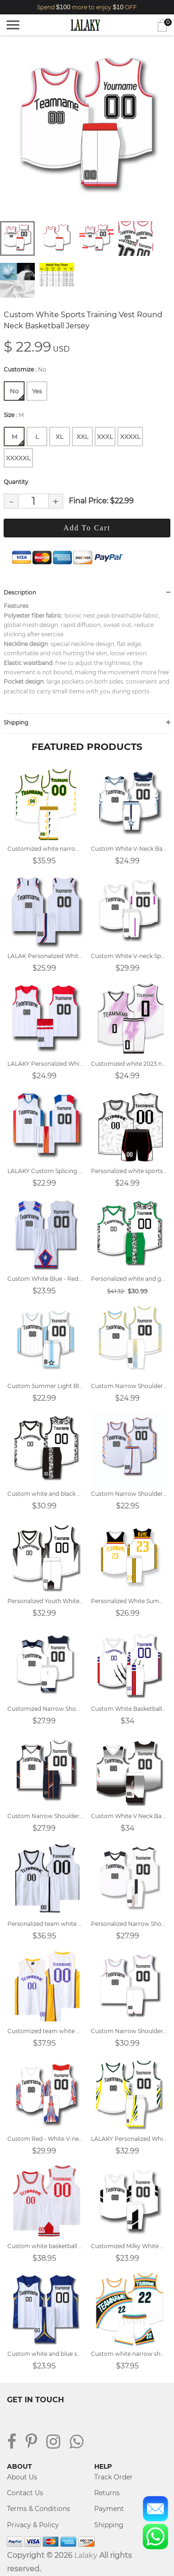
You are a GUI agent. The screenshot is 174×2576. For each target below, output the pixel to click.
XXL (83, 436)
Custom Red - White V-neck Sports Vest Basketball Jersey (45, 2138)
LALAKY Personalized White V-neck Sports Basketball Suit (129, 2138)
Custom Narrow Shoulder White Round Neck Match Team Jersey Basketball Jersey (129, 2031)
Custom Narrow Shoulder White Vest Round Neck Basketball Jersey (129, 1493)
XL (60, 436)
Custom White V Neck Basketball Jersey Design (129, 1816)
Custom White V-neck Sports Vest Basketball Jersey (129, 955)
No (17, 393)
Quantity (16, 481)
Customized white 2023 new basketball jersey (129, 1063)
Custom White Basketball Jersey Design (129, 1708)
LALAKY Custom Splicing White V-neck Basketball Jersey (45, 1170)
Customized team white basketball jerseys (45, 2031)
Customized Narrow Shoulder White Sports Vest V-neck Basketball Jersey (45, 1708)
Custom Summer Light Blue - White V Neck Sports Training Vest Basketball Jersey (45, 1386)
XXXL (105, 436)
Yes (37, 391)
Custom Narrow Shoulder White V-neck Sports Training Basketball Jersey (45, 1816)
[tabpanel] (87, 129)
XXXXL (130, 436)
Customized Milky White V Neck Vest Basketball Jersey (129, 2246)
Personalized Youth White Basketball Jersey (45, 1601)
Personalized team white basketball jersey (45, 1923)
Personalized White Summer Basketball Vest (129, 1601)
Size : (14, 414)
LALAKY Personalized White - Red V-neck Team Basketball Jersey (45, 1063)
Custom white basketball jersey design (45, 2246)
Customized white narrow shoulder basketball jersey (45, 848)
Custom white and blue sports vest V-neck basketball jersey (45, 2353)
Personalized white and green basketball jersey (129, 1278)
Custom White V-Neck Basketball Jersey (129, 848)
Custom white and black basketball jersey (45, 1493)
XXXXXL (18, 458)
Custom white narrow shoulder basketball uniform (129, 2353)
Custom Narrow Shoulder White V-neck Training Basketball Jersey (129, 1386)
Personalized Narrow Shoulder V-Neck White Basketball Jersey (129, 1923)
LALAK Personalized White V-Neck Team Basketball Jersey (45, 955)
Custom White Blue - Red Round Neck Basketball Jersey (45, 1278)
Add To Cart (87, 528)
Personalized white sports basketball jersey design (129, 1170)
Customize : (25, 369)
